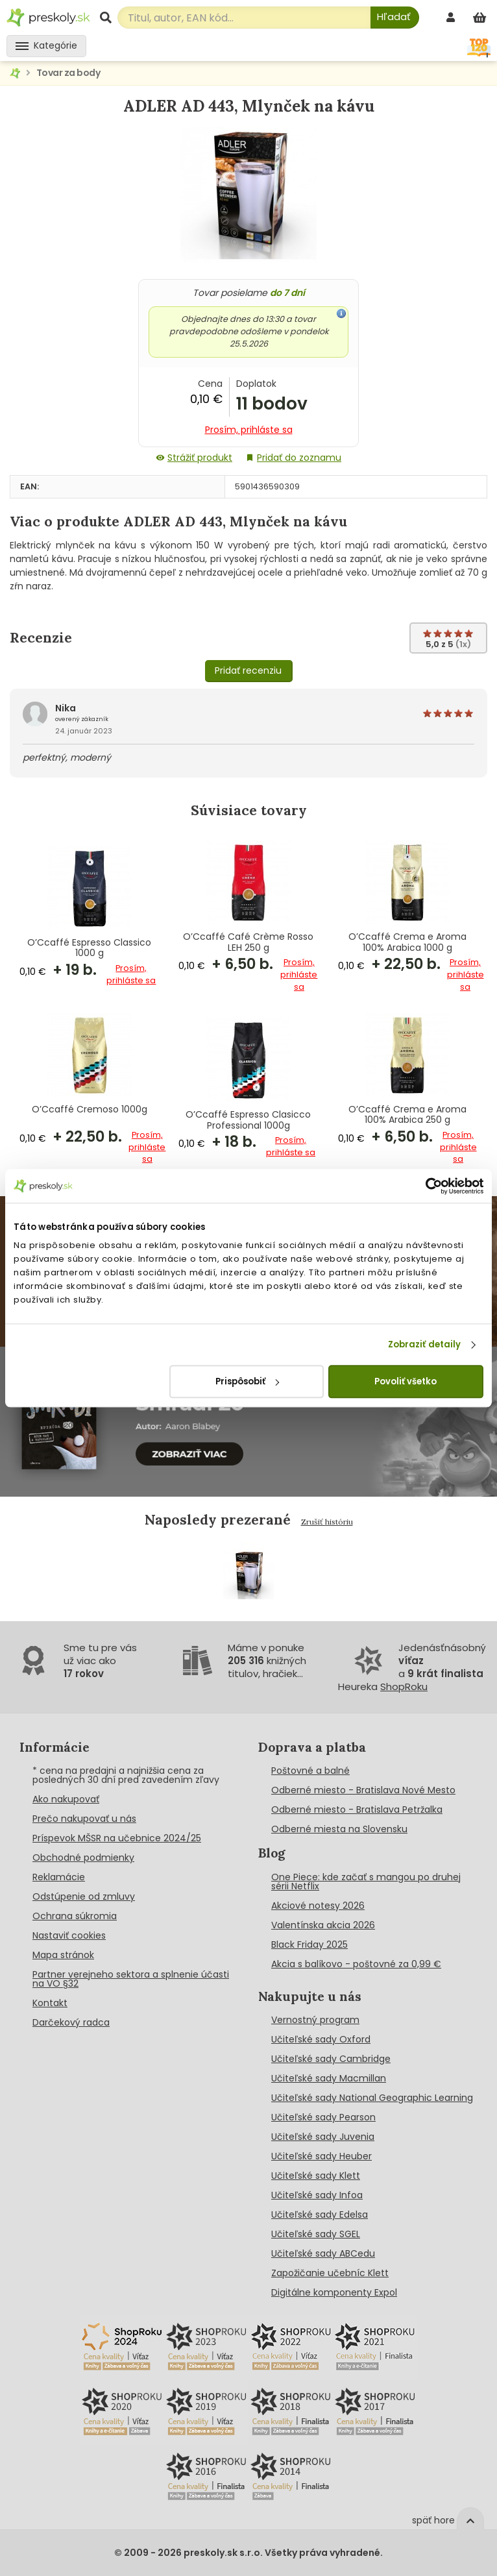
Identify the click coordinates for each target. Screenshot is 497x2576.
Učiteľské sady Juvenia (322, 2136)
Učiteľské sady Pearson (323, 2117)
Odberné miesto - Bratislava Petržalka (356, 1809)
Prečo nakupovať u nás (84, 1818)
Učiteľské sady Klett (315, 2175)
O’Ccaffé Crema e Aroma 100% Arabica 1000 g (407, 942)
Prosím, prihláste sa (249, 429)
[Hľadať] (394, 17)
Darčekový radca (71, 2022)
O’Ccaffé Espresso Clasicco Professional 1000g (248, 1120)
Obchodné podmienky (83, 1857)
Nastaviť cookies (69, 1935)
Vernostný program (315, 2019)
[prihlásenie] (452, 17)
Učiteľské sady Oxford (320, 2039)
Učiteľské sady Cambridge (331, 2058)
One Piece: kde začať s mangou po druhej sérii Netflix (366, 1882)
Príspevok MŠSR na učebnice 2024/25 (116, 1838)
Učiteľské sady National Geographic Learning (372, 2097)
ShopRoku (404, 1686)
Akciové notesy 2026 (318, 1905)
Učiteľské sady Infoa (317, 2195)
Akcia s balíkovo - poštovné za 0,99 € (356, 1963)
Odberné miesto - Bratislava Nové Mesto (363, 1790)
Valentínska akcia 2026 (323, 1925)
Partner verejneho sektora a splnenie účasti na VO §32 (130, 1979)
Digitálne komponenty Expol (334, 2292)
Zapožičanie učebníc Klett (330, 2272)
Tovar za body (68, 72)
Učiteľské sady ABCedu (323, 2253)
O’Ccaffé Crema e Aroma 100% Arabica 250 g (407, 1115)
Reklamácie (58, 1877)
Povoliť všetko (405, 1381)
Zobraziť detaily (424, 1344)
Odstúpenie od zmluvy (83, 1896)
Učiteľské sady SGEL (315, 2233)
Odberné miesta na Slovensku (339, 1828)
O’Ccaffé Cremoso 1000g (89, 1110)
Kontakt (49, 2002)
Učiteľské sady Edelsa (319, 2214)
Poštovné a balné (310, 1770)
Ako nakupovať (65, 1799)
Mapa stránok (63, 1954)
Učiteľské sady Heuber (321, 2156)
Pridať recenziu (248, 670)
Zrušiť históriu (327, 1522)
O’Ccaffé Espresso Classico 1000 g (89, 948)
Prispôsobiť (247, 1381)
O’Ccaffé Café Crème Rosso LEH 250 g (248, 942)
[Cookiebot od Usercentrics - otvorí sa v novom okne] (426, 1185)
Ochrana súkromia (74, 1915)
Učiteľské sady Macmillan (328, 2078)
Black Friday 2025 (309, 1944)
